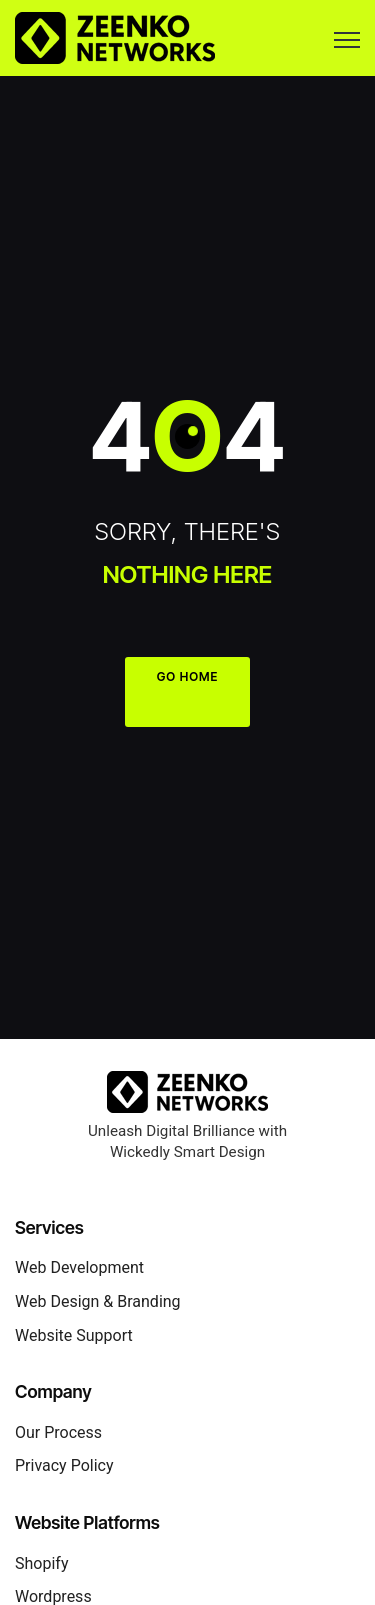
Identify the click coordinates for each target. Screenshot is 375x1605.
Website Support (74, 1335)
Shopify (41, 1563)
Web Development (79, 1267)
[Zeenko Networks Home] (187, 1090)
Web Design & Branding (98, 1301)
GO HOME (188, 676)
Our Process (58, 1432)
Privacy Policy (64, 1465)
